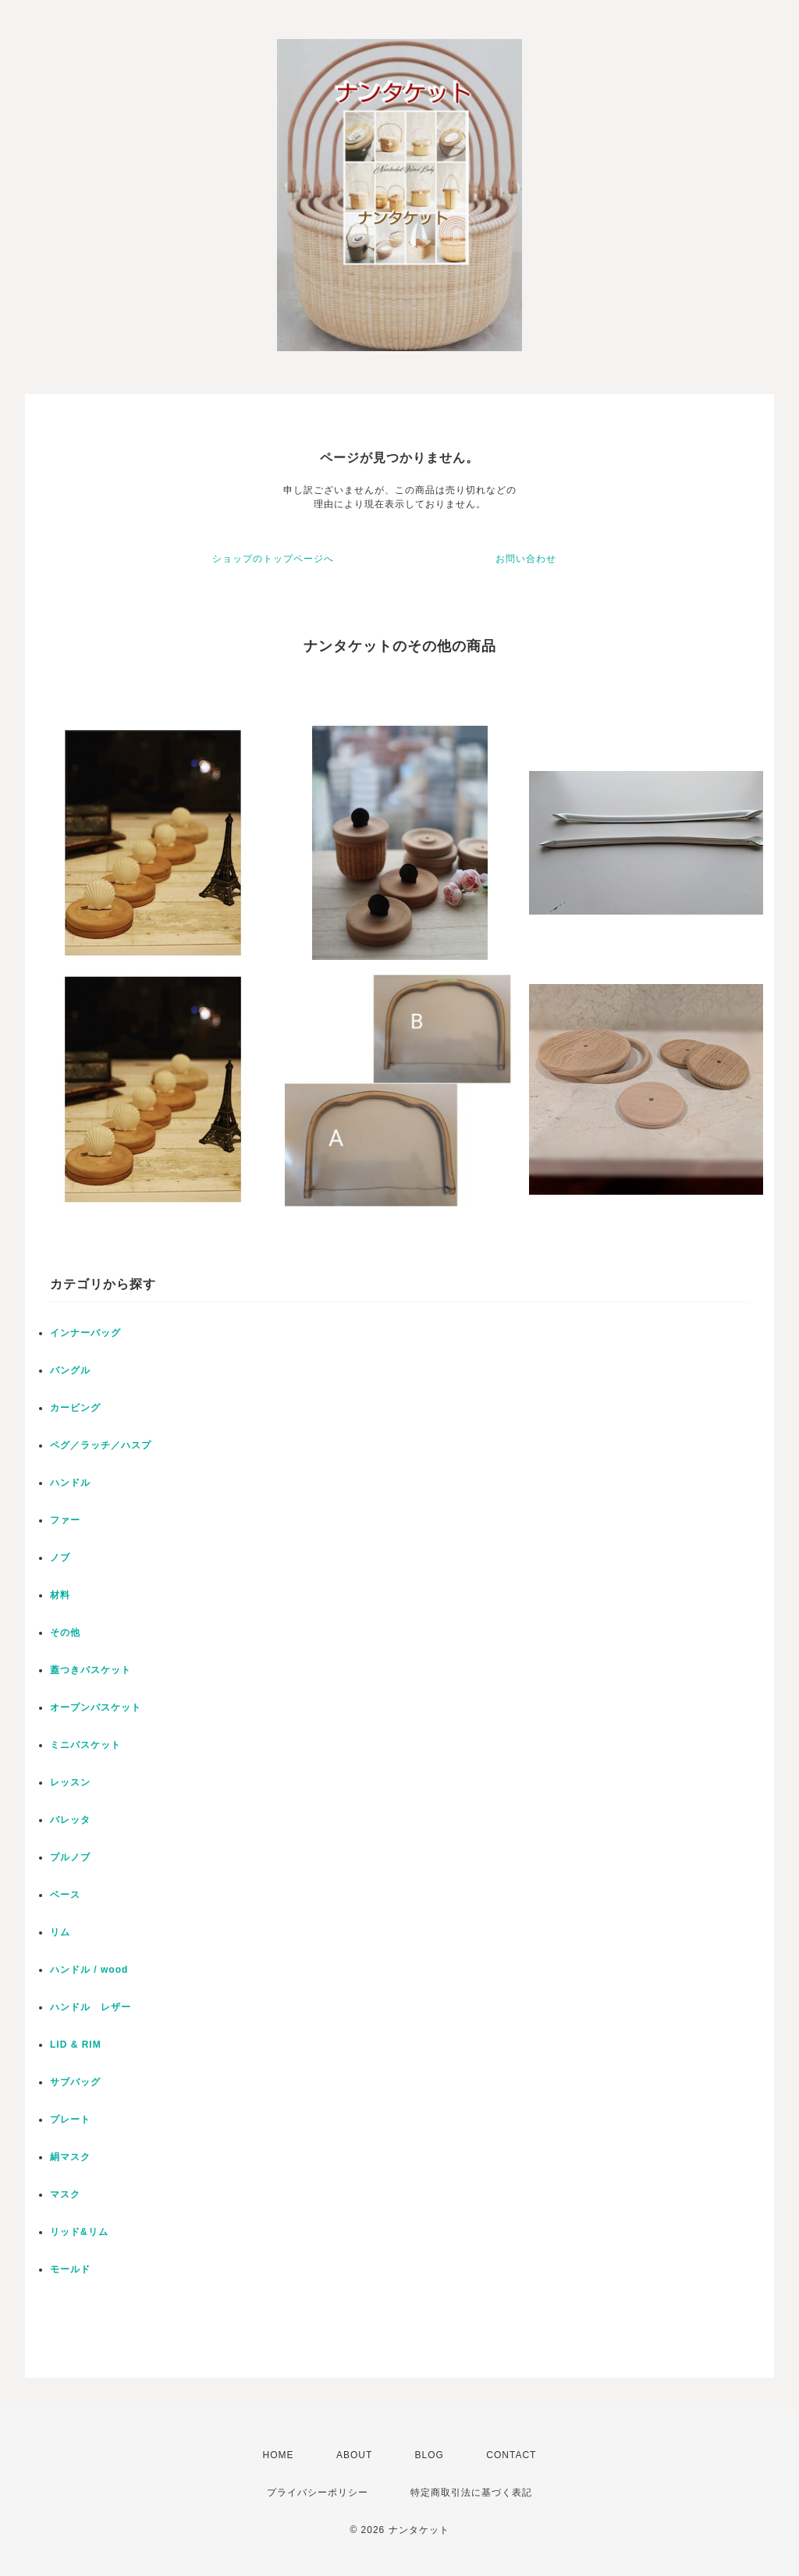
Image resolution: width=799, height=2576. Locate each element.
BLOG (429, 2455)
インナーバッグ (85, 1332)
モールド (70, 2269)
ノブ (60, 1557)
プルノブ (70, 1857)
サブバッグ (75, 2082)
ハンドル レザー (90, 2007)
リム (60, 1932)
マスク (65, 2194)
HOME (278, 2455)
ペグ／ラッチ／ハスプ (100, 1445)
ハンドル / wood (89, 1969)
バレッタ (70, 1819)
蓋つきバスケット (90, 1670)
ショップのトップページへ (273, 558)
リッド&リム (79, 2231)
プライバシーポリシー (317, 2492)
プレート (70, 2119)
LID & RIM (75, 2044)
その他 (65, 1632)
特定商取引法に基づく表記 (471, 2492)
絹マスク (70, 2156)
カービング (75, 1407)
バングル (70, 1370)
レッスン (70, 1782)
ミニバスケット (85, 1744)
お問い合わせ (525, 558)
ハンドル (70, 1482)
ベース (65, 1894)
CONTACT (511, 2455)
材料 (60, 1595)
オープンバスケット (95, 1707)
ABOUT (354, 2455)
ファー (65, 1520)
